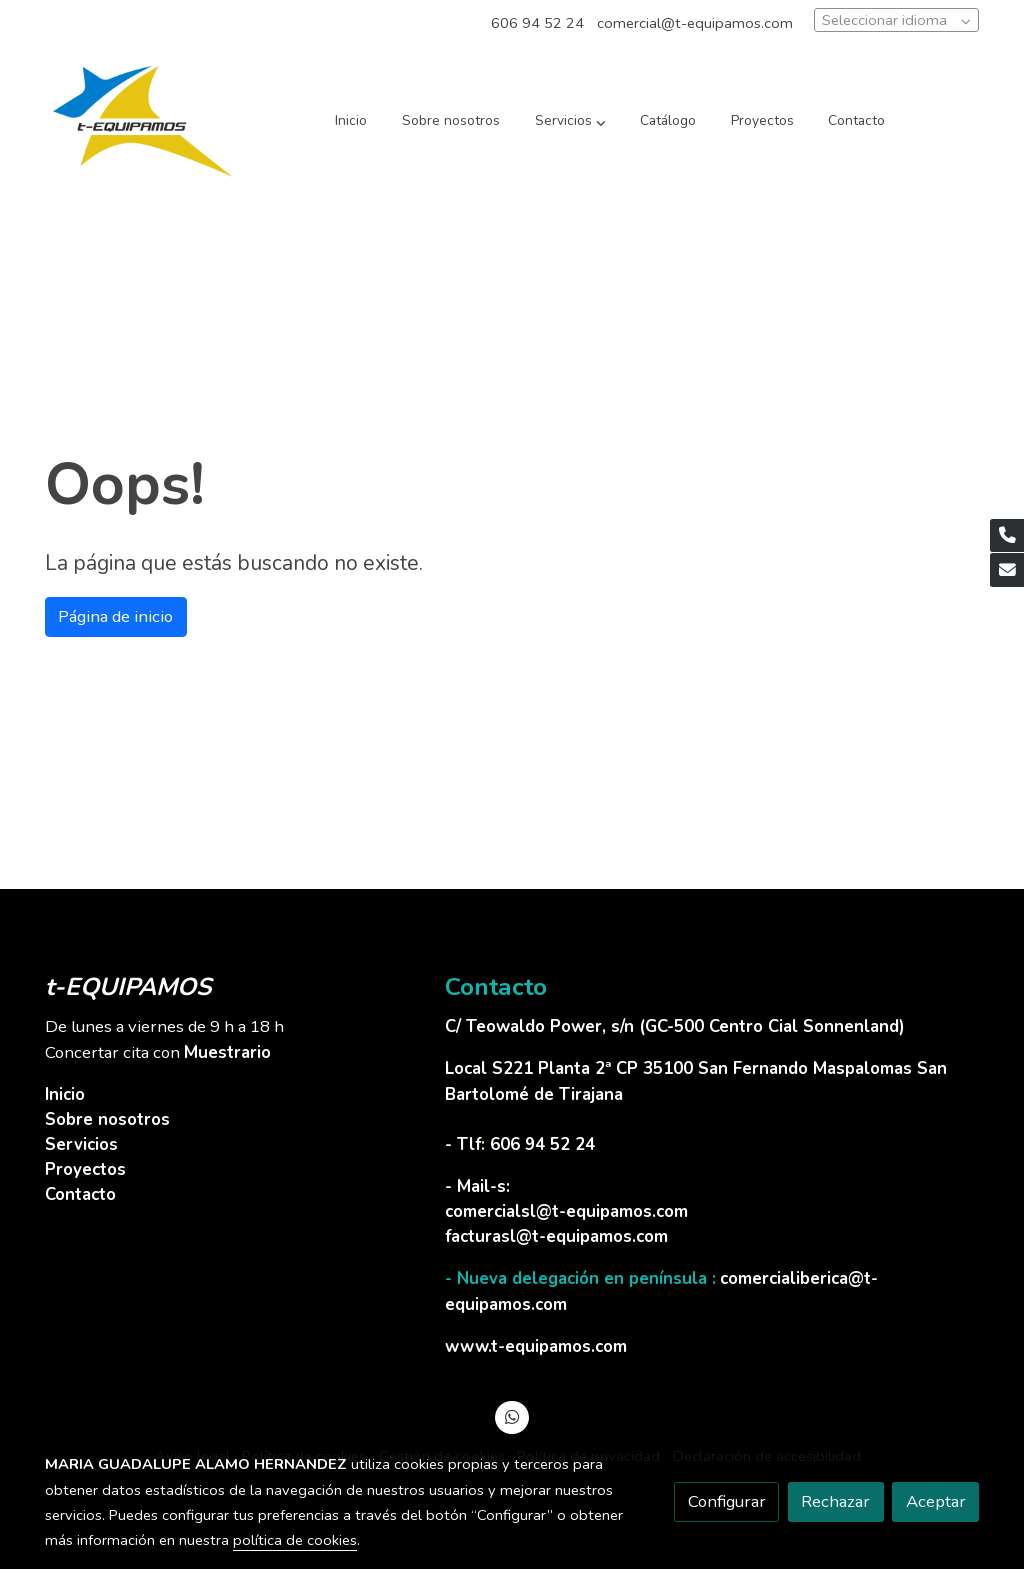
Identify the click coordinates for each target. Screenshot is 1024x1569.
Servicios (81, 1144)
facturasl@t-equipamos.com (556, 1236)
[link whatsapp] (512, 1415)
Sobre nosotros (107, 1119)
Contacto (80, 1194)
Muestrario (227, 1052)
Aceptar (936, 1501)
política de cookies (295, 1540)
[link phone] (1007, 536)
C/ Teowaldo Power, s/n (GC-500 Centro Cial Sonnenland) (677, 1026)
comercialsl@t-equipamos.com (566, 1211)
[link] (143, 121)
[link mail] (1007, 570)
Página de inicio (115, 616)
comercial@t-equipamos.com (695, 23)
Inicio (65, 1094)
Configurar (727, 1501)
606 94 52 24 (537, 23)
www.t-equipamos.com (536, 1346)
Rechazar (835, 1501)
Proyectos (85, 1169)
